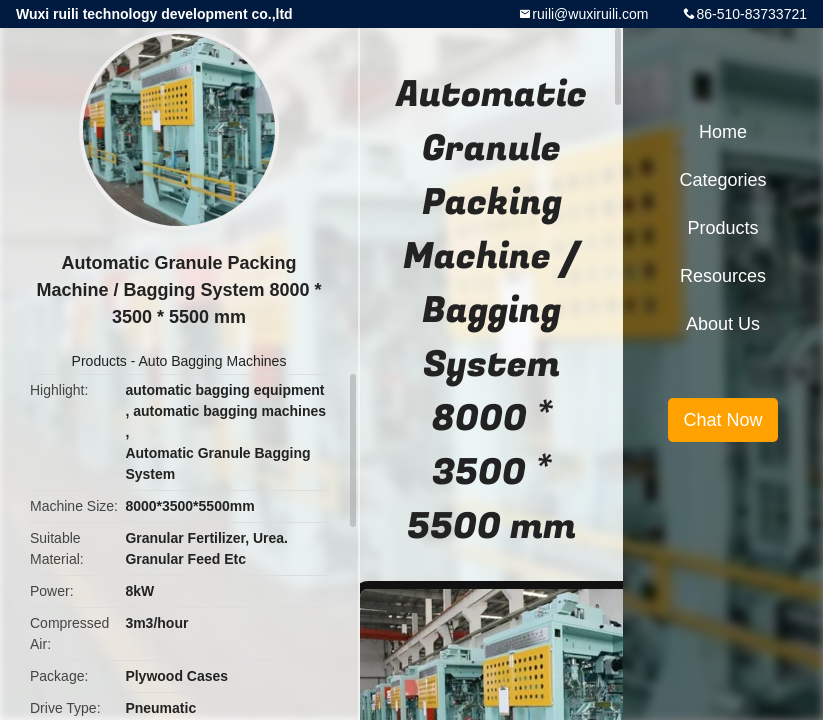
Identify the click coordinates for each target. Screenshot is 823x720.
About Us (723, 324)
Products (99, 361)
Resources (723, 276)
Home (723, 132)
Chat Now (722, 420)
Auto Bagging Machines (213, 361)
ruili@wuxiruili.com (590, 14)
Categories (722, 180)
